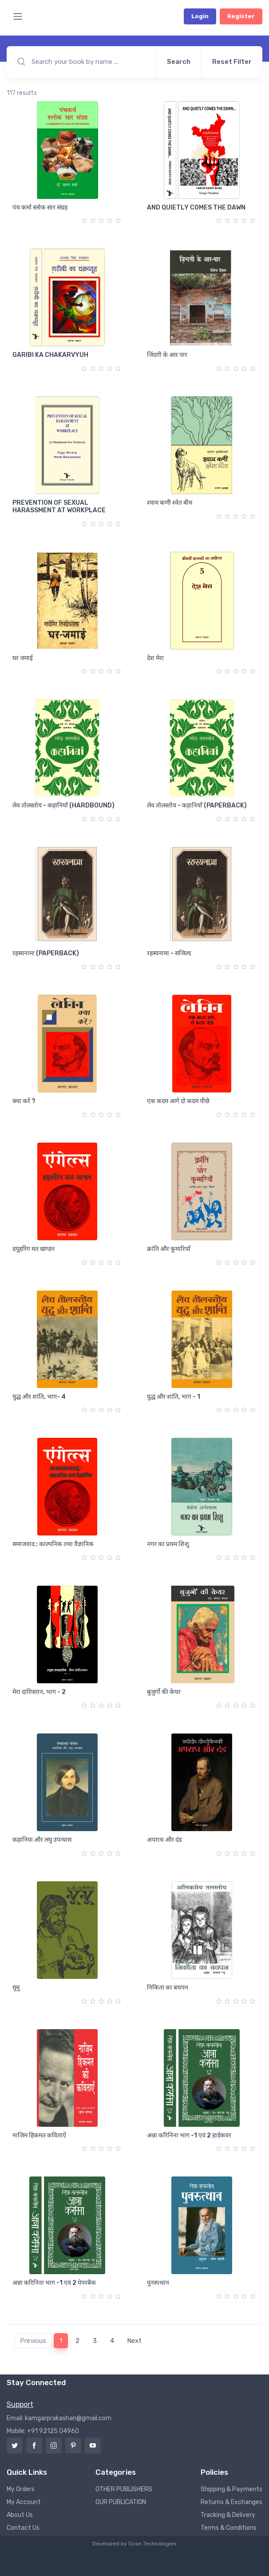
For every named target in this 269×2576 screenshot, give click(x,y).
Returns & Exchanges (231, 2502)
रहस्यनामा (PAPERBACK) (45, 953)
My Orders (21, 2489)
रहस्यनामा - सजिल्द (169, 953)
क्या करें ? (24, 1101)
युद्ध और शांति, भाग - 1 (173, 1397)
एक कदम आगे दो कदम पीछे (178, 1101)
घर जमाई (22, 658)
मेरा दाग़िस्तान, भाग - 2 (39, 1692)
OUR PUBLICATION (120, 2502)
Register (241, 16)
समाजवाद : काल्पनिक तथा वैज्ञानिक (53, 1544)
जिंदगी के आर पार (167, 355)
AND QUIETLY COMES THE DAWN (196, 207)
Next (134, 2341)
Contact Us (23, 2528)
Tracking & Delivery (228, 2515)
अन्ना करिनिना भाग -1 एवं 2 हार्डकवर (189, 2135)
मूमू (16, 1987)
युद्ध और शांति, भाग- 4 (39, 1397)
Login (200, 16)
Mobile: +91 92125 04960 (43, 2431)
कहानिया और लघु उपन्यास (41, 1840)
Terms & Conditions (229, 2528)
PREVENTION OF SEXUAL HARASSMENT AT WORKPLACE (59, 506)
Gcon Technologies (152, 2543)
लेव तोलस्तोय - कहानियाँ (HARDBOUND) (63, 805)
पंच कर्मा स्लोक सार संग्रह (39, 207)
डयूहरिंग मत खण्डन (33, 1249)
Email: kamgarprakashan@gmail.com (59, 2418)
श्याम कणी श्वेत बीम (169, 502)
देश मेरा (155, 658)
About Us (20, 2515)
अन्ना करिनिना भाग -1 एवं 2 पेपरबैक (54, 2283)
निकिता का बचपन (167, 1987)
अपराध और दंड (164, 1840)
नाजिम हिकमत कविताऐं (39, 2135)
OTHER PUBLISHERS (123, 2489)
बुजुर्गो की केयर (164, 1692)
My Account (24, 2502)
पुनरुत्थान (158, 2283)
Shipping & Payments (231, 2489)
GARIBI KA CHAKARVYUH (50, 355)
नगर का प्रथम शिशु (168, 1544)
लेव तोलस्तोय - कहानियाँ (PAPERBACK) (197, 805)
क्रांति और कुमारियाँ (168, 1249)
